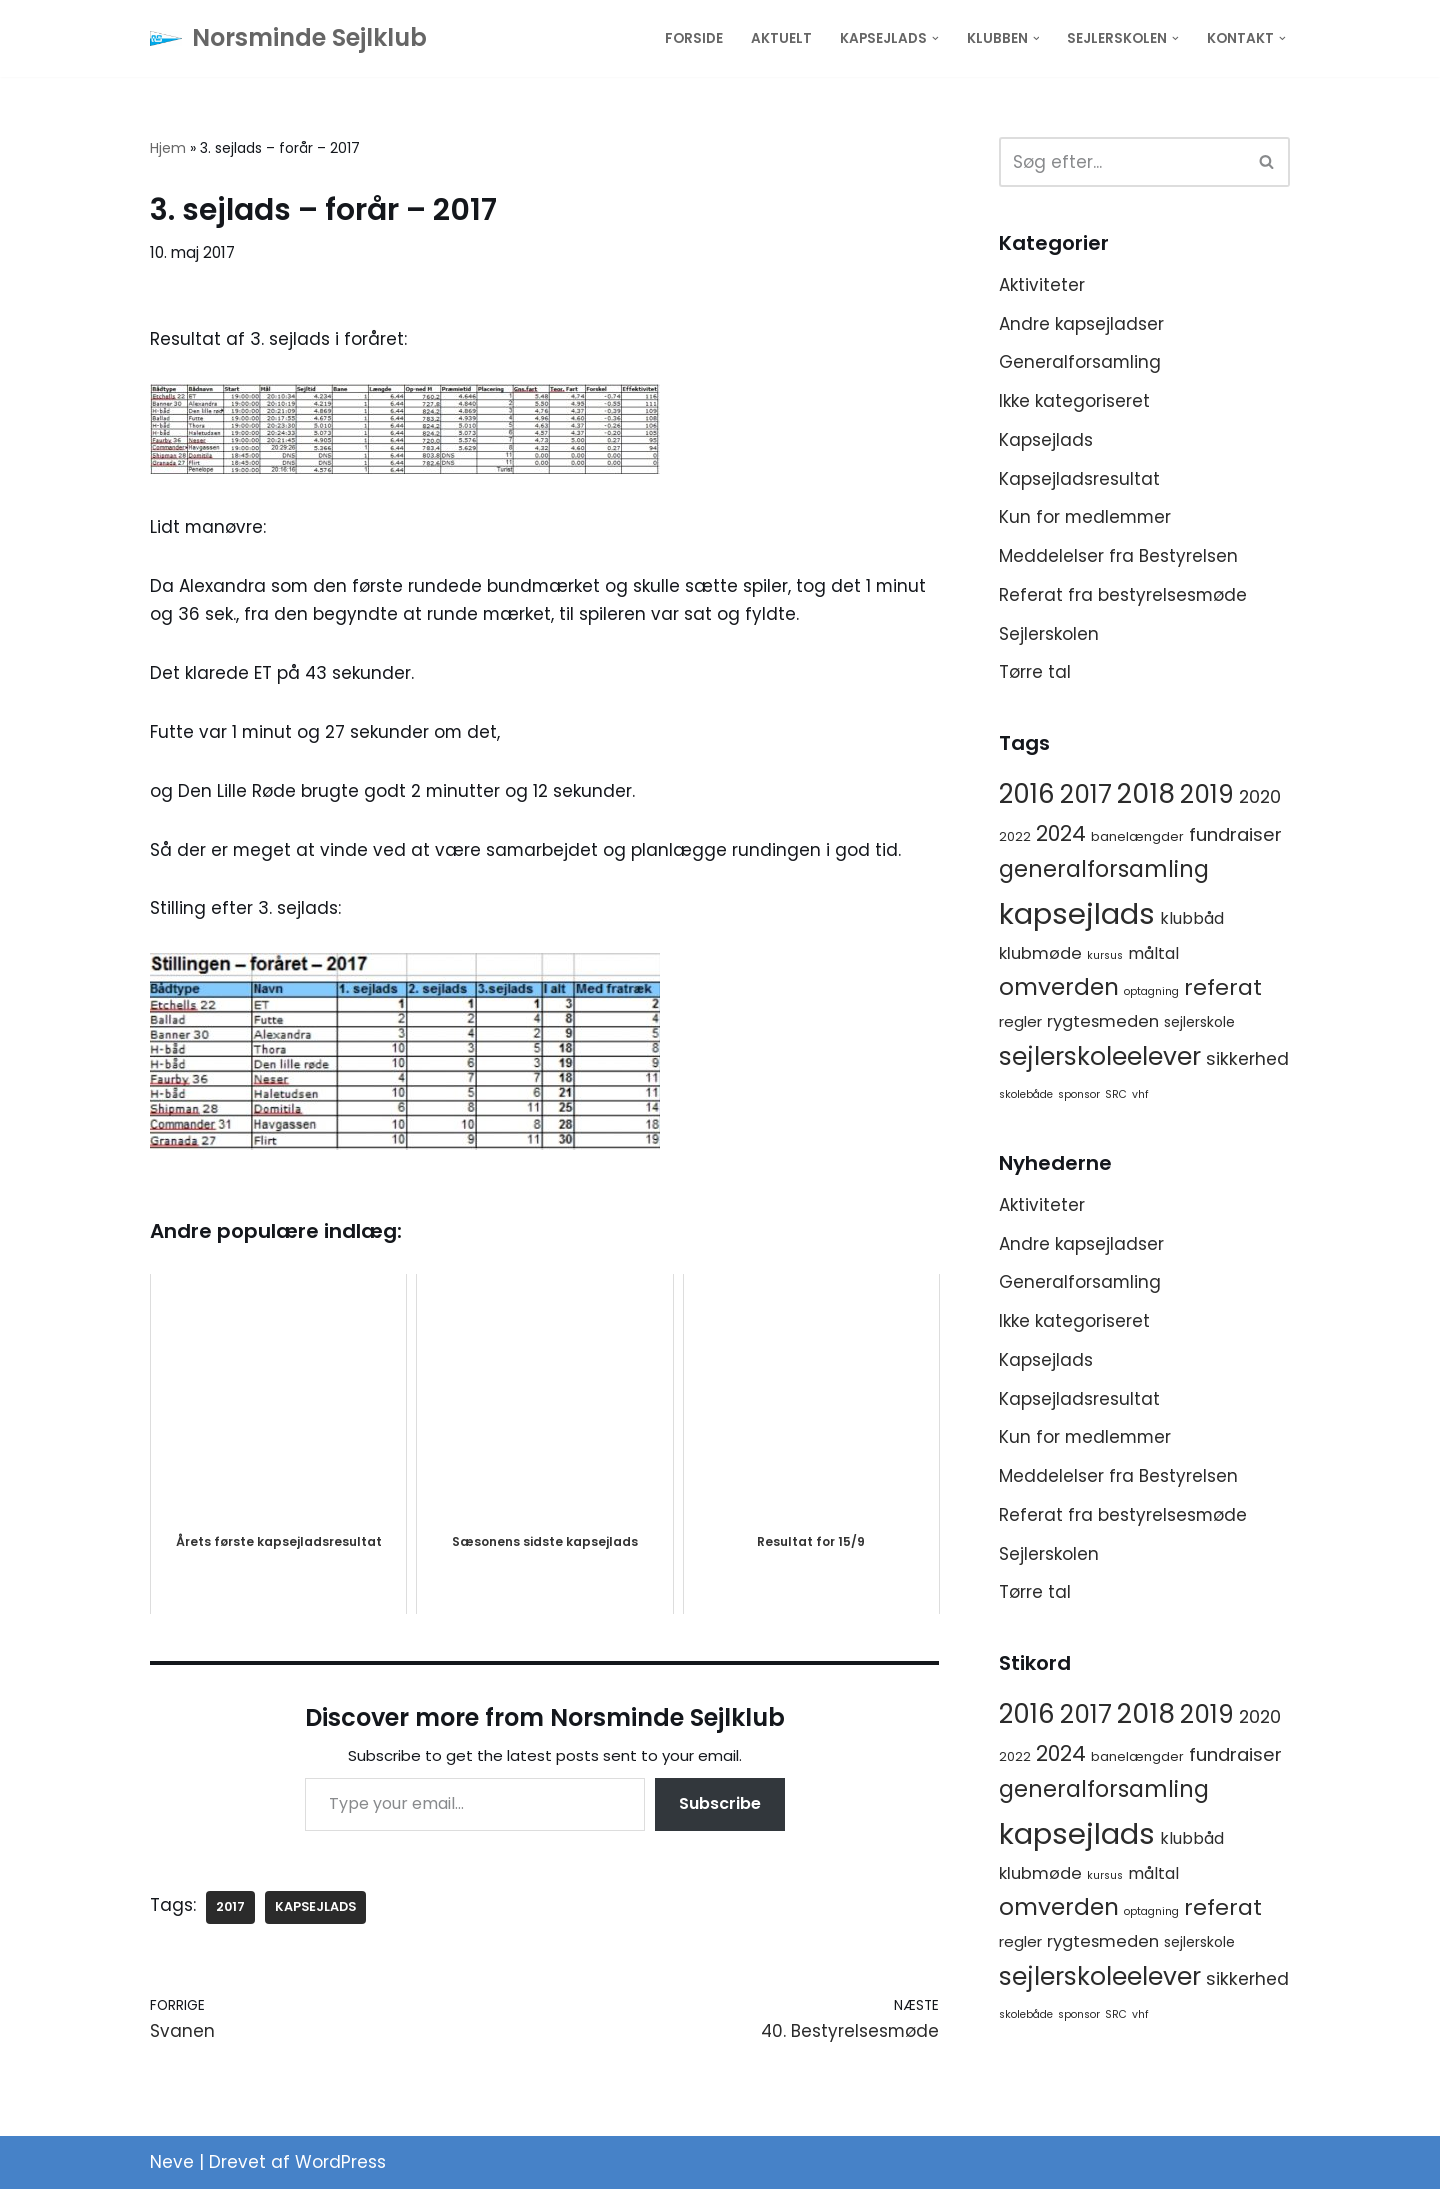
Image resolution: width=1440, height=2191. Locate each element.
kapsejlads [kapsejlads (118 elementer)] (1077, 915)
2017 (231, 1908)
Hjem (168, 148)
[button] (935, 38)
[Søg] (1122, 162)
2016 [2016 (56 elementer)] (1027, 796)
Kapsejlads (1046, 440)
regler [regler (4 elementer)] (1020, 1023)
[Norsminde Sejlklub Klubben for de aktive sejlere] (288, 38)
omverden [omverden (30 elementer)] (1059, 989)
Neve (172, 2164)
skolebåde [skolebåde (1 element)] (1026, 1096)
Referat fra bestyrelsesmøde (1123, 596)
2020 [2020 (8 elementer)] (1260, 799)
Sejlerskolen (1049, 635)
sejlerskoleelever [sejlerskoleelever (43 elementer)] (1100, 1058)
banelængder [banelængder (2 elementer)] (1137, 838)
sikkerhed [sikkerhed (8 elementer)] (1247, 1061)
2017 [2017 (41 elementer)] (1086, 796)
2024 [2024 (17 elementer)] (1061, 835)
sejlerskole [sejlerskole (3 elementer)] (1199, 1024)
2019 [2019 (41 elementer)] (1207, 796)
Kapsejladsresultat (1079, 479)
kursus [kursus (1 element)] (1105, 957)
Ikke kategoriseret (1074, 401)
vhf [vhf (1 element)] (1140, 1096)
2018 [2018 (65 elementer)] (1146, 795)
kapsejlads (316, 1908)
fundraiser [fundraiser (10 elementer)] (1235, 836)
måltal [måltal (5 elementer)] (1153, 955)
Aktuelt (781, 38)
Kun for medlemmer (1086, 518)
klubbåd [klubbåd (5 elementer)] (1192, 920)
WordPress (340, 2164)
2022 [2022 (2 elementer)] (1015, 838)
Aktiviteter (1042, 285)
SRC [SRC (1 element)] (1116, 1096)
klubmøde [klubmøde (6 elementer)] (1040, 955)
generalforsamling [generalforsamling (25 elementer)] (1104, 871)
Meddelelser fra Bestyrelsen (1118, 557)
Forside (694, 38)
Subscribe (720, 1805)
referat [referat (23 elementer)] (1223, 989)
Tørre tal (1035, 674)
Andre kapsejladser (1081, 324)
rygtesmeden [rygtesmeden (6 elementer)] (1103, 1023)
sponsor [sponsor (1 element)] (1079, 1096)
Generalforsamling (1080, 363)
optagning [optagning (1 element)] (1151, 993)
